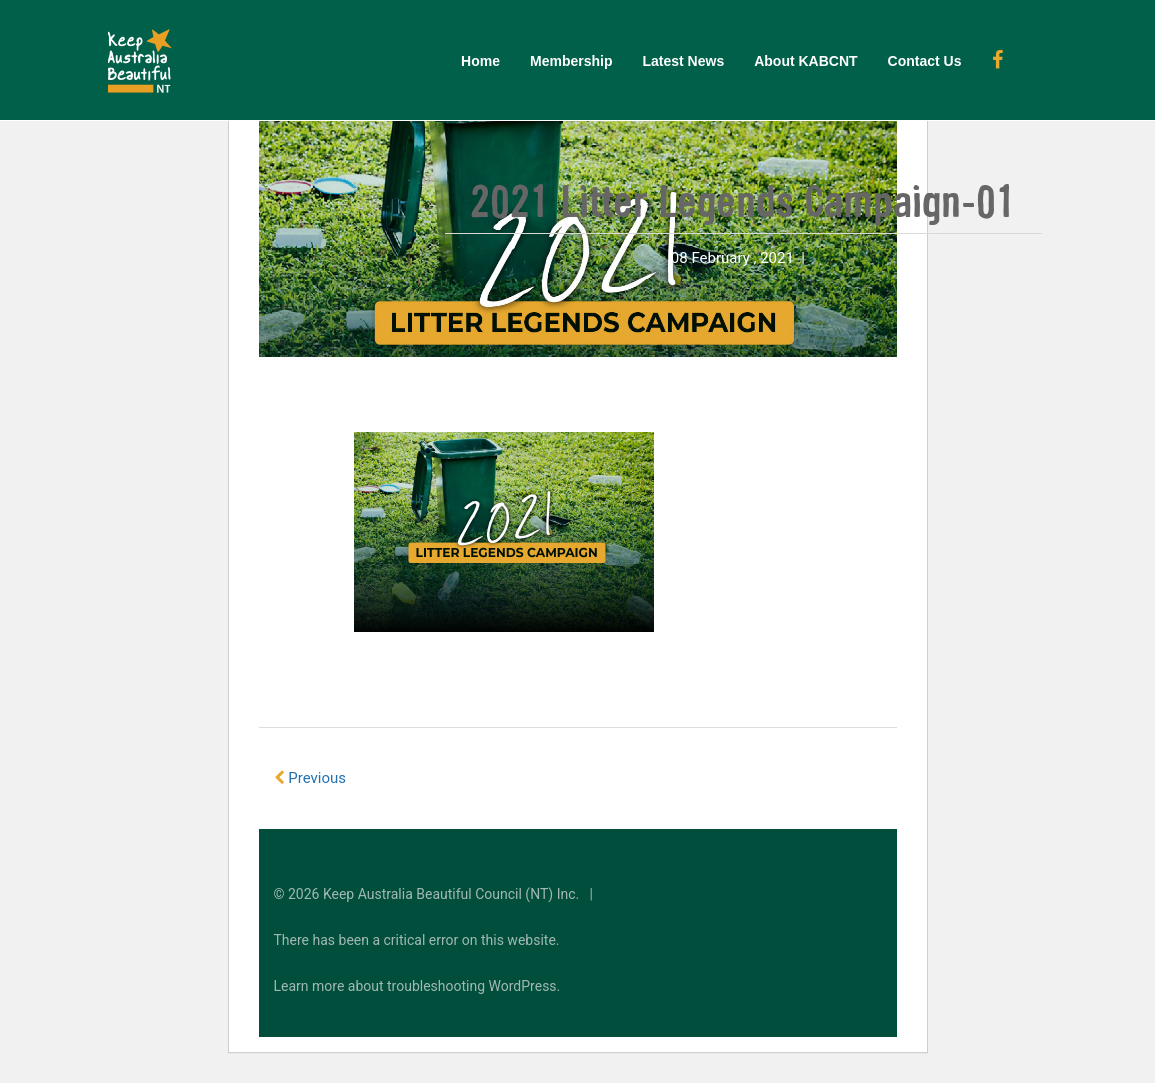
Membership (571, 61)
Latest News (683, 61)
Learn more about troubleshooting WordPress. (417, 986)
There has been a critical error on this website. (417, 940)
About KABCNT (805, 61)
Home (480, 61)
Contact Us (925, 61)
